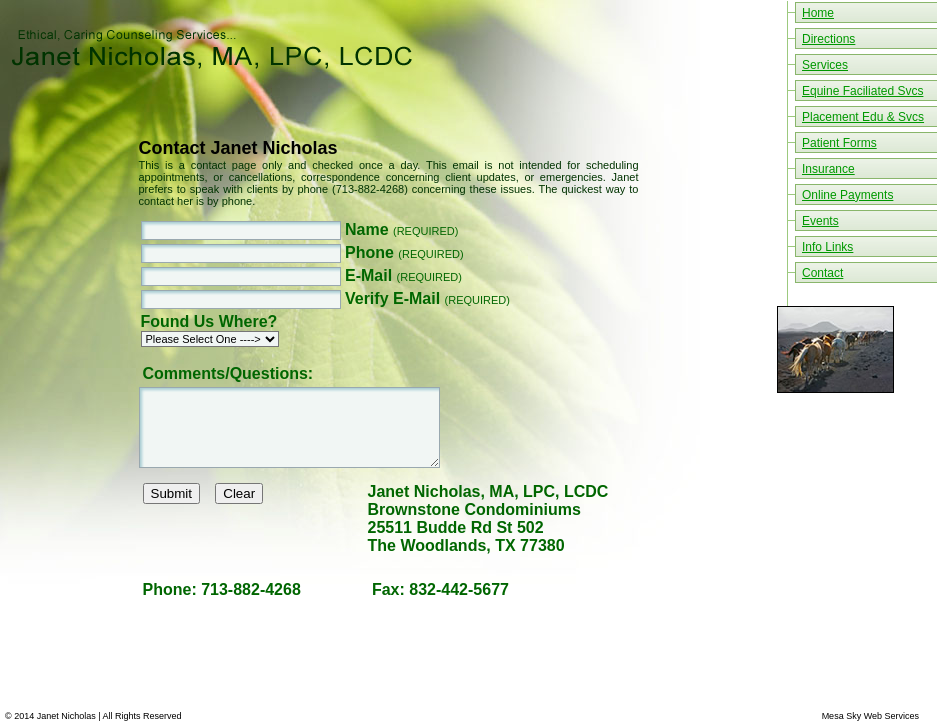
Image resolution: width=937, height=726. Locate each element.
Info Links (827, 247)
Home (818, 13)
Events (820, 221)
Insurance (828, 169)
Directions (828, 39)
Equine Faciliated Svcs (862, 91)
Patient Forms (839, 143)
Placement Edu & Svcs (863, 117)
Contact (822, 273)
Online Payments (847, 195)
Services (825, 65)
